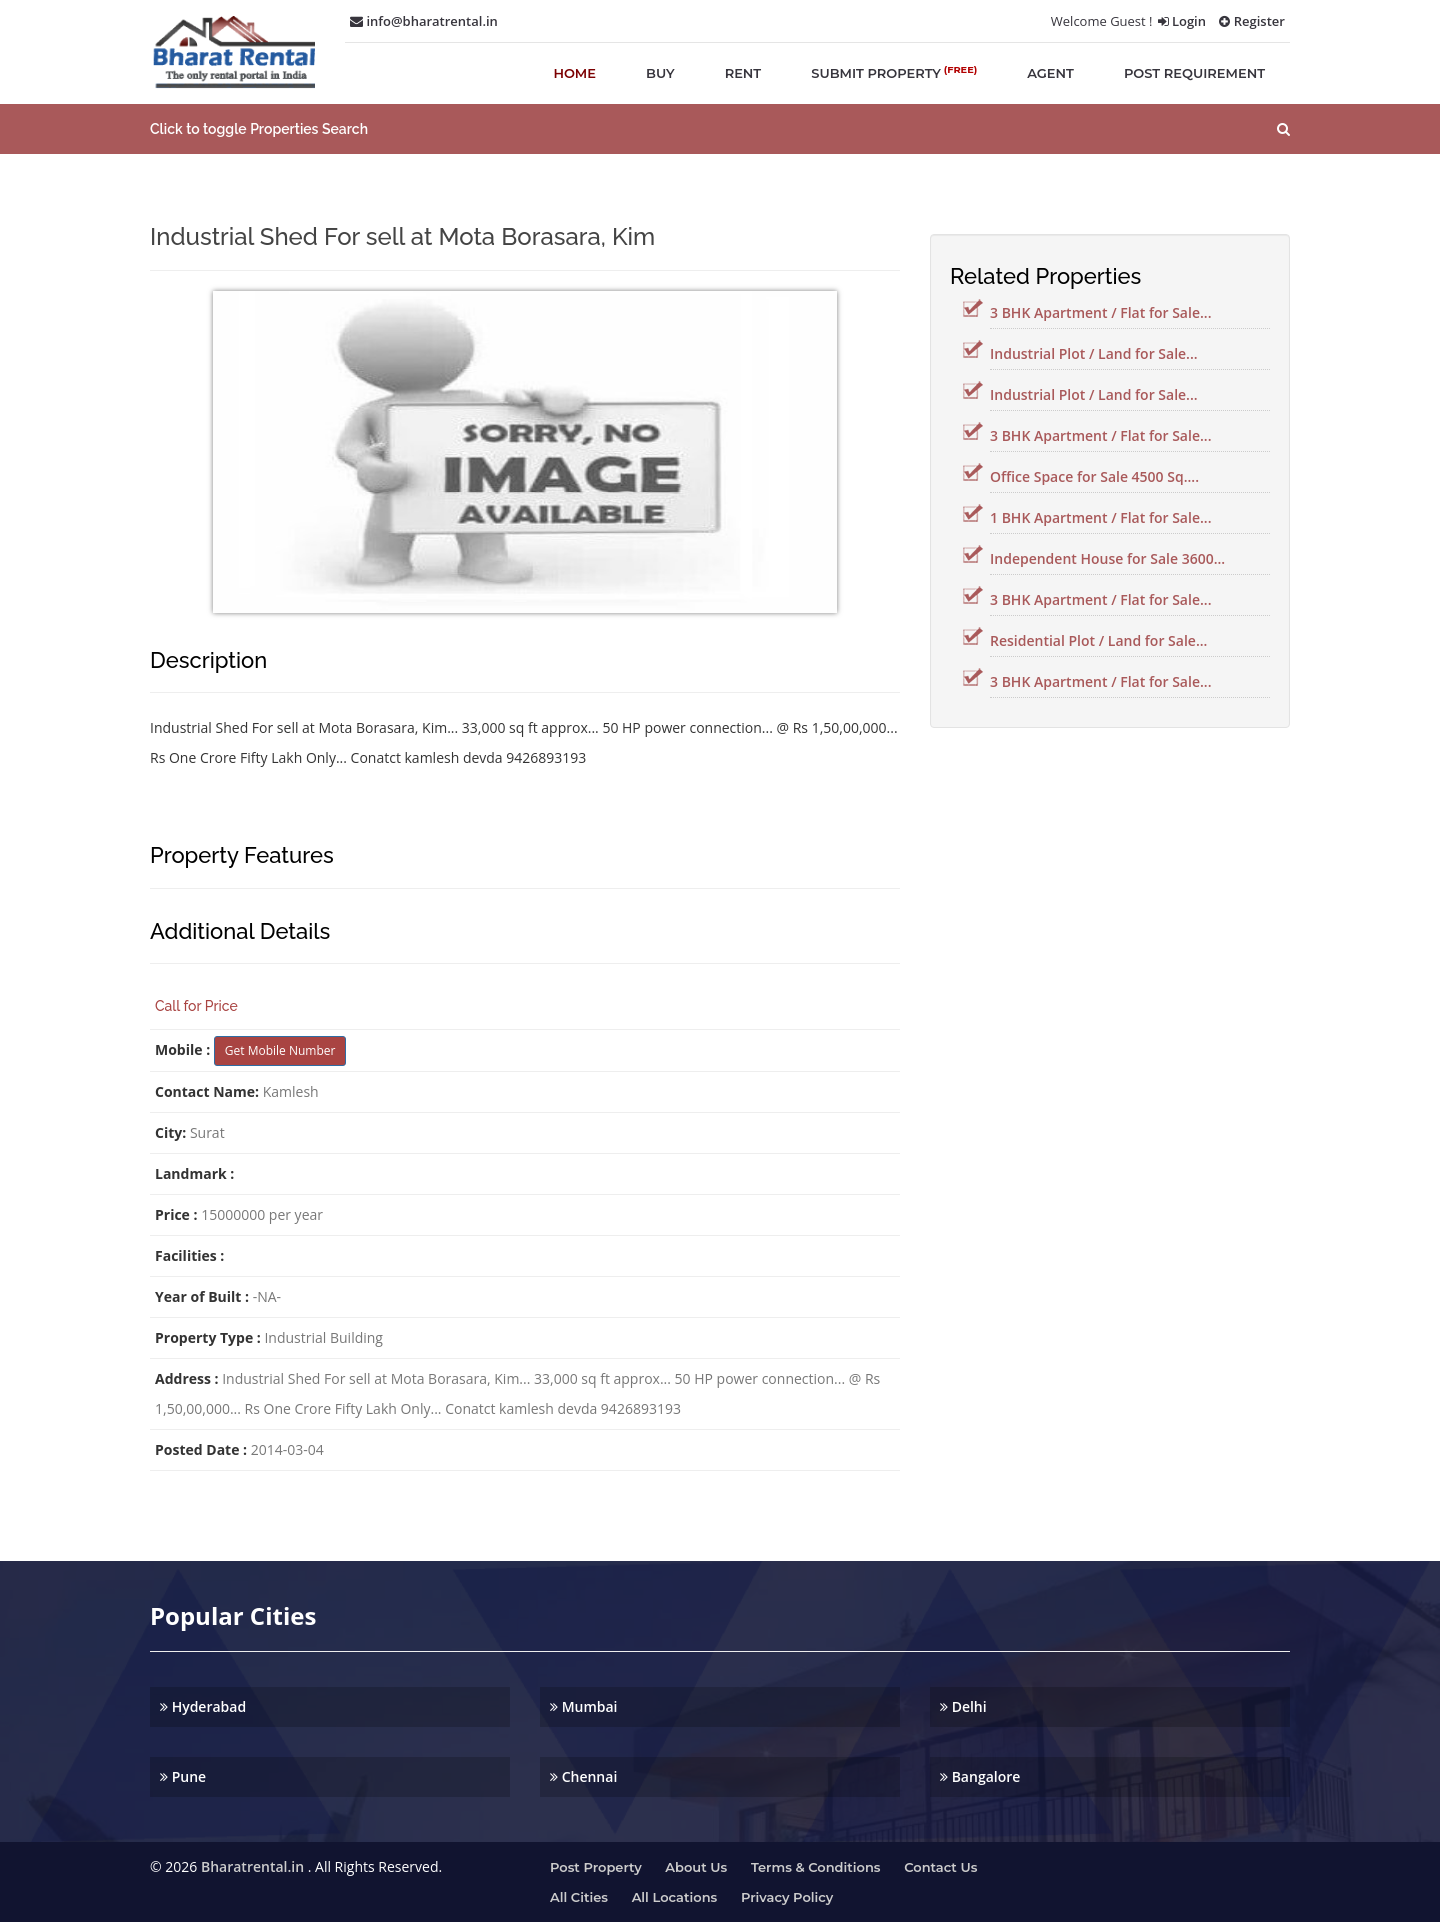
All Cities (579, 1897)
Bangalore (980, 1776)
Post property (596, 1867)
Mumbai (584, 1706)
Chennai (583, 1776)
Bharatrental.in (252, 1866)
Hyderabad (203, 1706)
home (574, 73)
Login (1182, 21)
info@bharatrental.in (424, 21)
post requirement (1194, 73)
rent (743, 73)
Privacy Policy (787, 1897)
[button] (720, 129)
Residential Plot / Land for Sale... (1098, 640)
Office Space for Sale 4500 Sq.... (1094, 476)
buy (660, 73)
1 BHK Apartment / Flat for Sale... (1100, 517)
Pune (183, 1776)
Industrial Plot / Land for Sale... (1094, 353)
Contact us (940, 1867)
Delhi (963, 1706)
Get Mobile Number (280, 1050)
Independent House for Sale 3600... (1107, 558)
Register (1252, 21)
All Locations (675, 1897)
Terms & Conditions (816, 1867)
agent (1050, 73)
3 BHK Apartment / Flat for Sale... (1100, 312)
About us (696, 1867)
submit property (894, 72)
